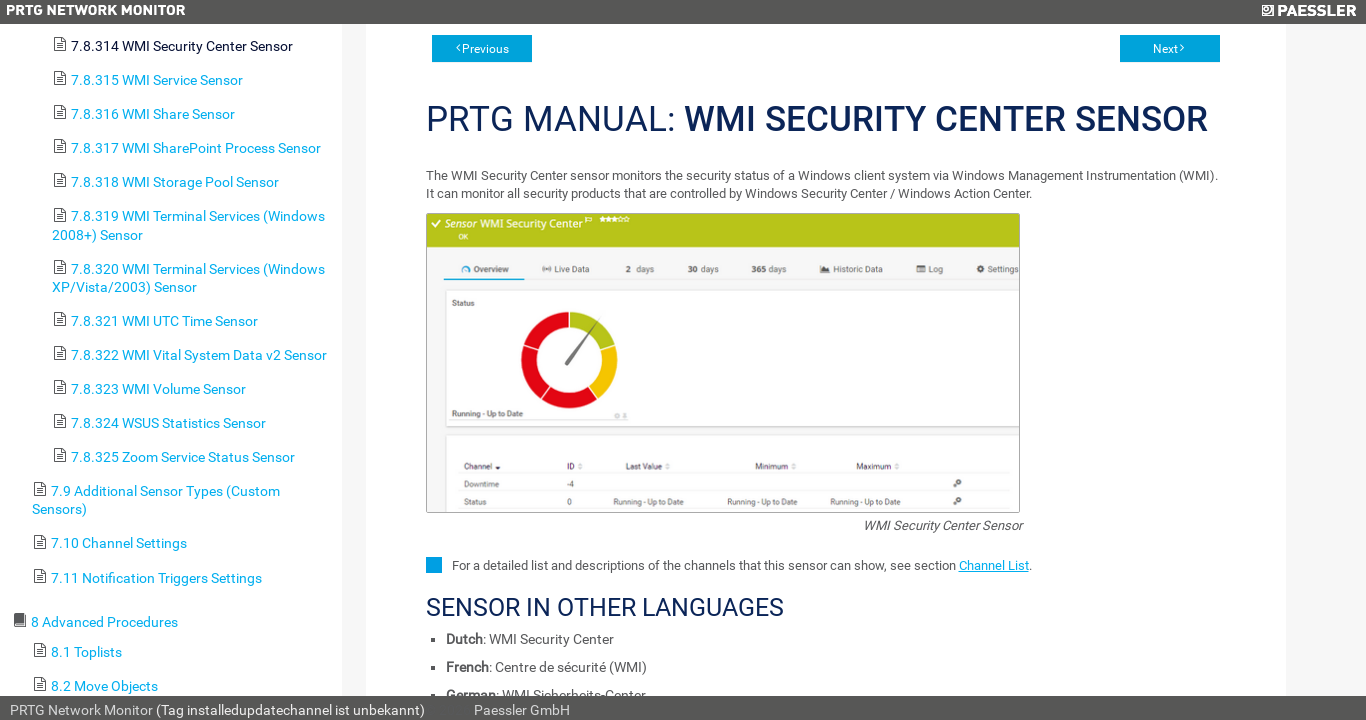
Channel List (994, 565)
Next (1165, 49)
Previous (485, 49)
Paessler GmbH (522, 710)
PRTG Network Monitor (81, 710)
